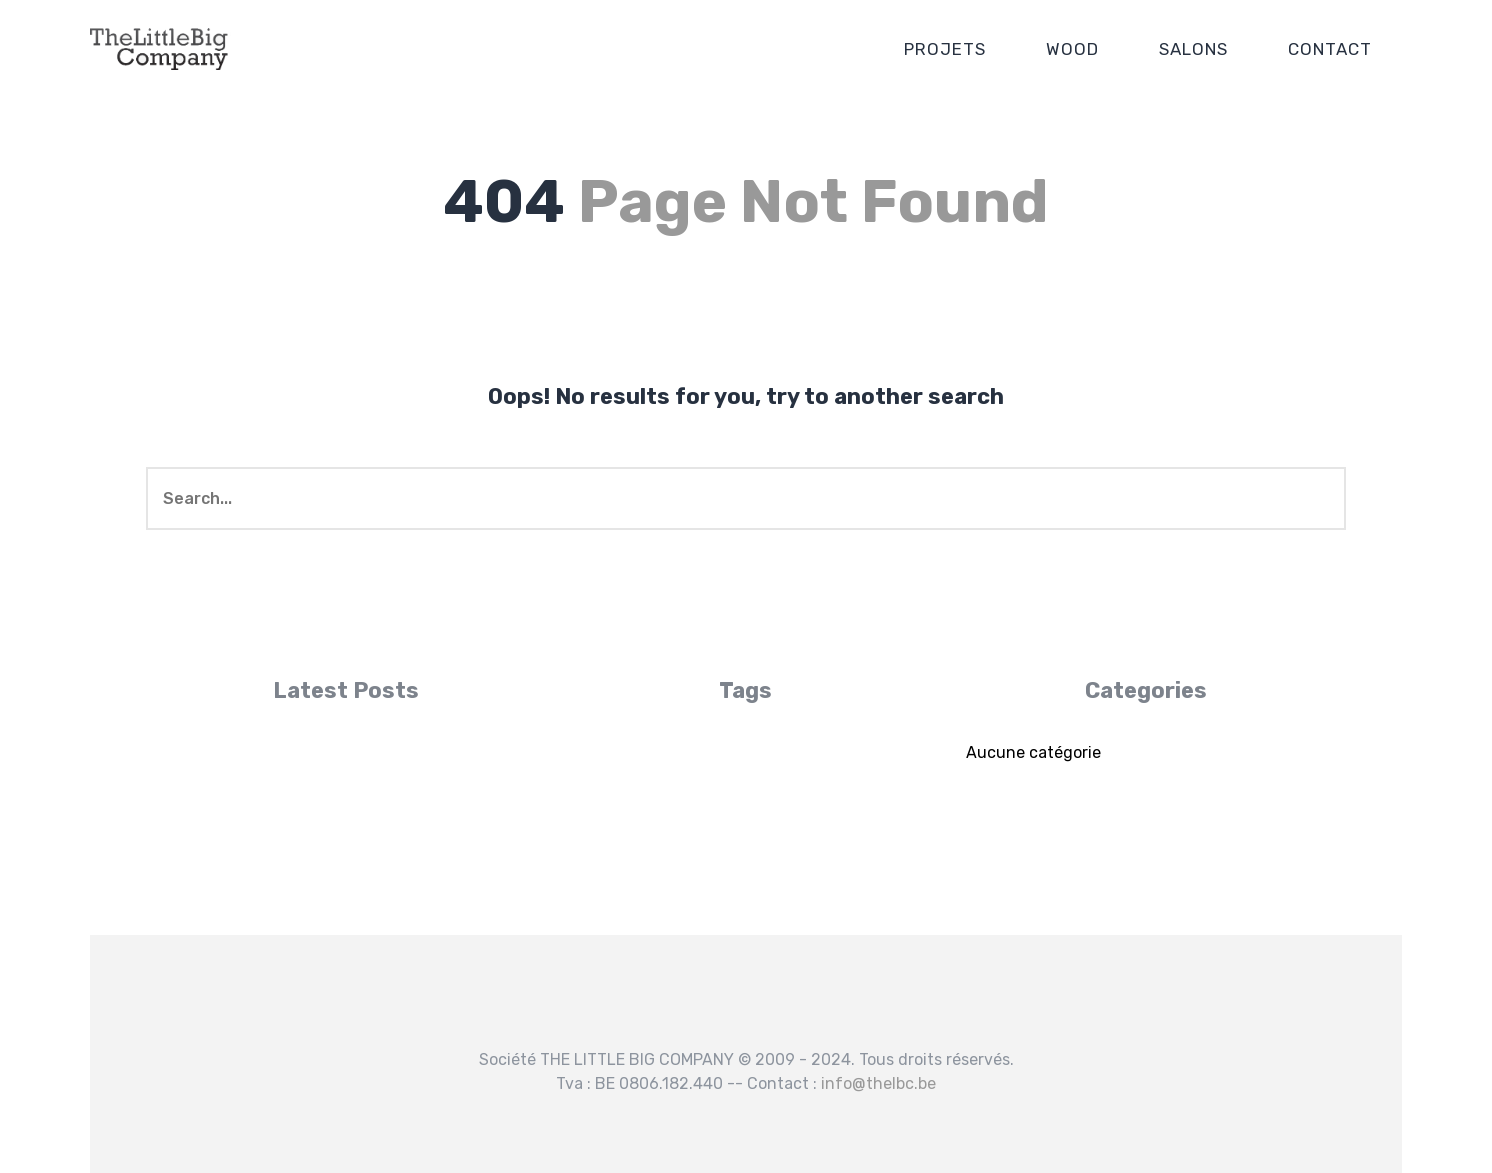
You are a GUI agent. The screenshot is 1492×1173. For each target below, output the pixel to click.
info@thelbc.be (878, 1083)
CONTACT (1330, 49)
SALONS (1193, 49)
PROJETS (945, 49)
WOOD (1072, 49)
